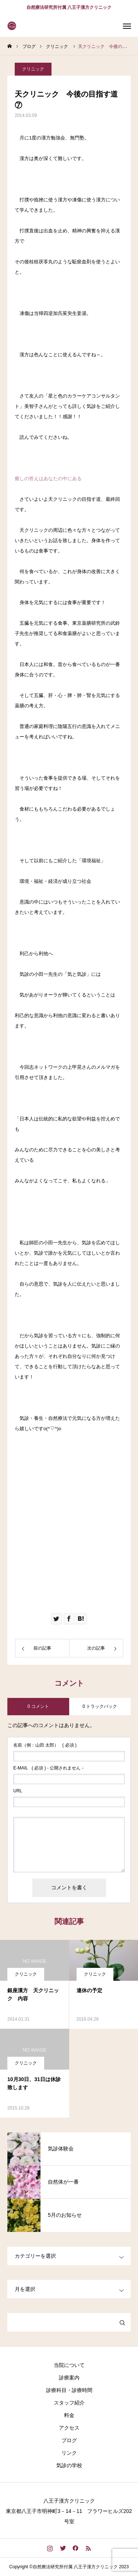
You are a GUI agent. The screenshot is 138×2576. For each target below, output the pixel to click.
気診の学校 (69, 2465)
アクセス (69, 2428)
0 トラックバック (99, 1706)
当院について (69, 2365)
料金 (69, 2415)
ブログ (69, 2440)
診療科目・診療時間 (69, 2390)
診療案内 (69, 2378)
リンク (69, 2453)
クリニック (33, 69)
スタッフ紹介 (69, 2403)
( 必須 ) (45, 1745)
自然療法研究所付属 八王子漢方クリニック (69, 7)
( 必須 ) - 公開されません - (48, 1768)
